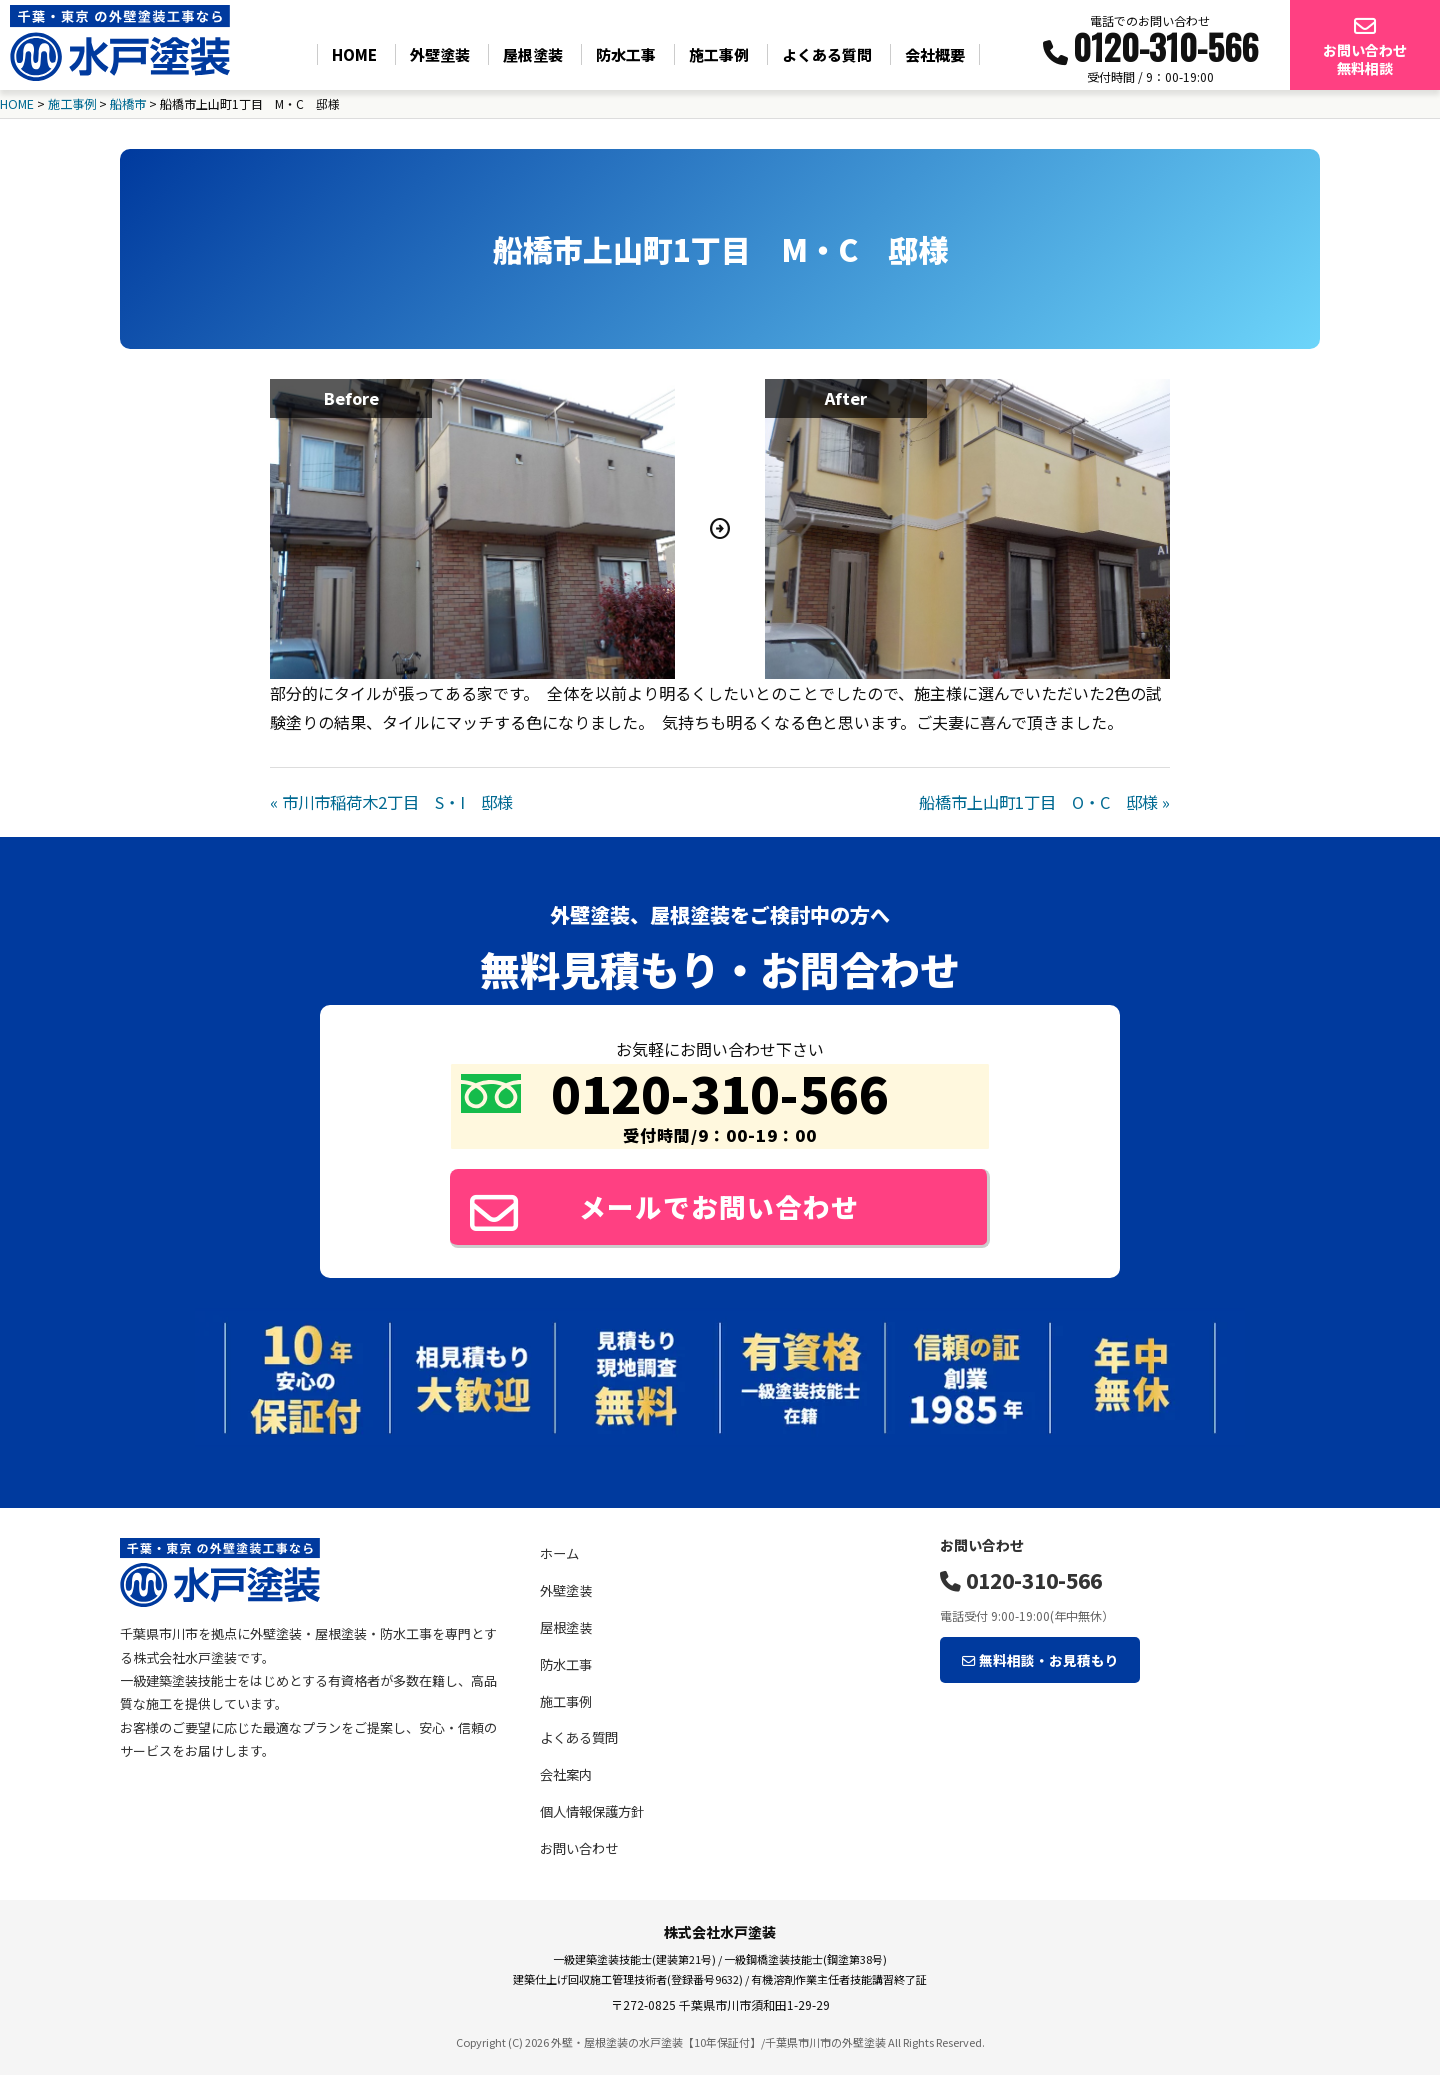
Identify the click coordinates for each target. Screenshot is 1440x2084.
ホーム (559, 1563)
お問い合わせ (579, 1857)
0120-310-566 (1020, 1589)
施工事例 (719, 54)
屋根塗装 (533, 54)
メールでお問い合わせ (676, 1211)
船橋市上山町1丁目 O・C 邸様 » (1044, 801)
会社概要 (935, 54)
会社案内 (566, 1783)
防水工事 (626, 54)
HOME (354, 54)
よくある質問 (827, 54)
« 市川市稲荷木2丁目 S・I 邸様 (392, 801)
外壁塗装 (440, 54)
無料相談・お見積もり (1033, 1665)
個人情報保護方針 (592, 1820)
